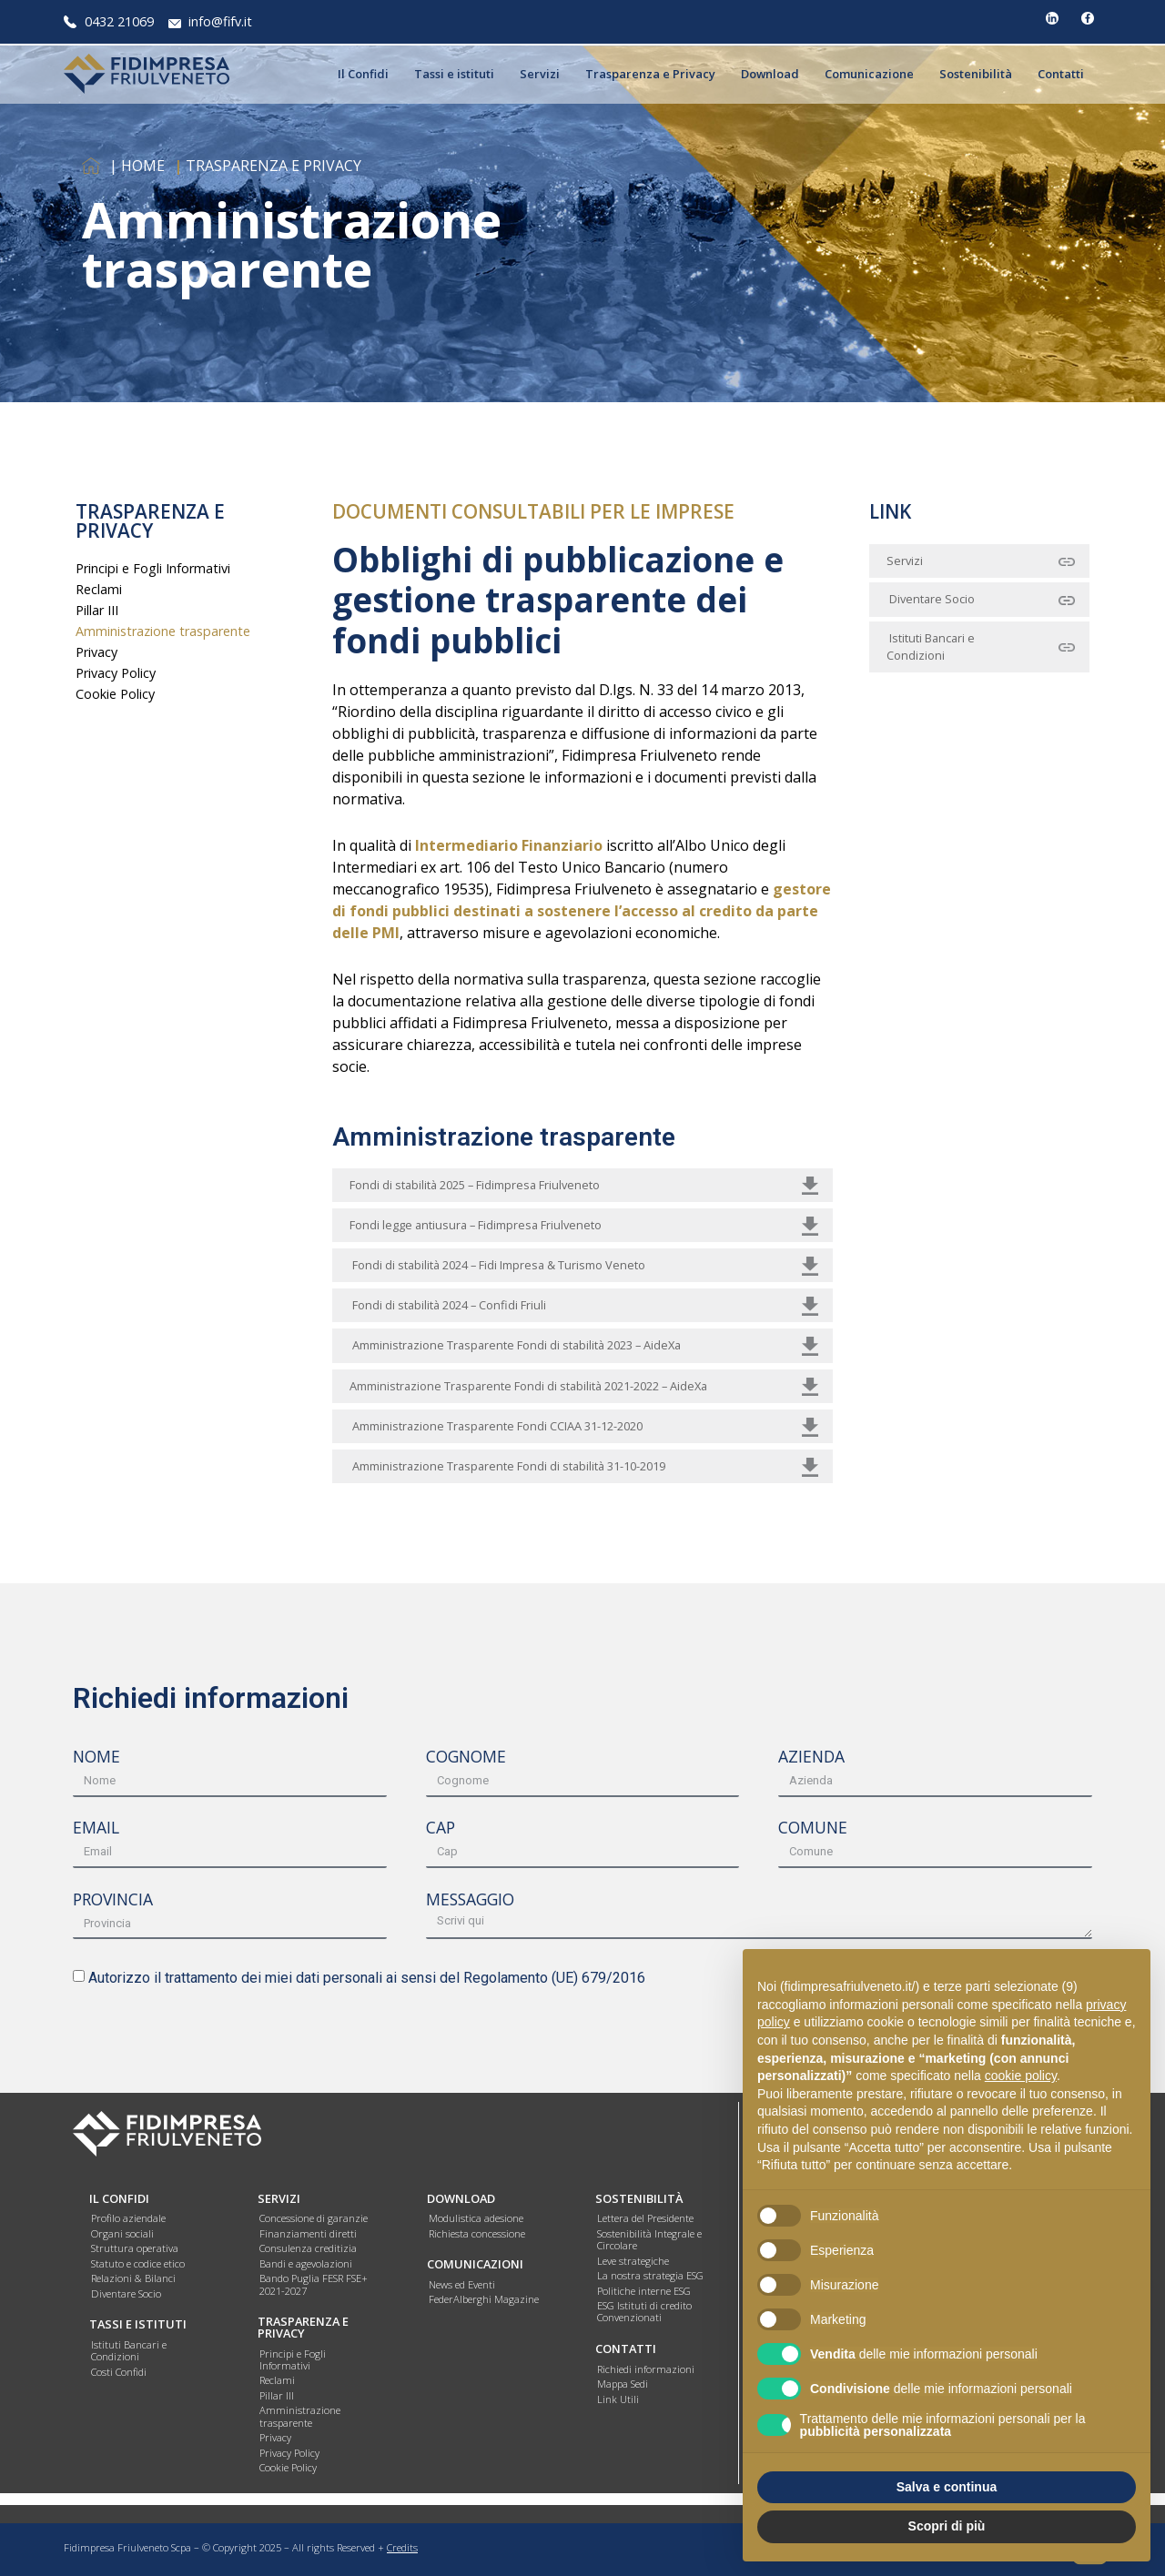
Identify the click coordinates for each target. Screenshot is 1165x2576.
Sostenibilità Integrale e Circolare (649, 2239)
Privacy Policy (116, 673)
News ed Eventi (462, 2284)
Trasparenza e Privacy (654, 74)
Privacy (96, 652)
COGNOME (466, 1758)
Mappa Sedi (622, 2383)
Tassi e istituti (458, 74)
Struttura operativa (134, 2248)
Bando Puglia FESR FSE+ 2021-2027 (313, 2284)
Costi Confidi (119, 2372)
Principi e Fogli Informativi (153, 568)
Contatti (1065, 74)
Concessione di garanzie (313, 2218)
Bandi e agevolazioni (305, 2263)
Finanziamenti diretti (308, 2233)
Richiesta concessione (477, 2233)
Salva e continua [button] (947, 2487)
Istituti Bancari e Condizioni (129, 2350)
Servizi (544, 74)
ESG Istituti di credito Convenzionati (644, 2311)
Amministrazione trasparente (163, 631)
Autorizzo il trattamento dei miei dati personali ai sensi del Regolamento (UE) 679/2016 (366, 1977)
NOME (96, 1758)
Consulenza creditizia (308, 2248)
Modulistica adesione (476, 2218)
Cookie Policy (115, 693)
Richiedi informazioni (645, 2369)
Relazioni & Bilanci (133, 2278)
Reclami (99, 589)
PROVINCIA (113, 1901)
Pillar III (97, 610)
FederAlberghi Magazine (484, 2299)
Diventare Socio (126, 2293)
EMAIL (96, 1829)
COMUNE (812, 1829)
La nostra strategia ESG (650, 2275)
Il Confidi (368, 74)
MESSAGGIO (470, 1901)
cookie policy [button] (1021, 2075)
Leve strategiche (633, 2261)
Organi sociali (122, 2233)
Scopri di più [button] (947, 2526)
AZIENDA (811, 1758)
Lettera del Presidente (645, 2218)
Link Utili (618, 2399)
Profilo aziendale (128, 2218)
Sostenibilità (980, 74)
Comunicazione (874, 74)
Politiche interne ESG (644, 2291)
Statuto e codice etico (138, 2263)
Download (774, 74)
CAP (440, 1829)
